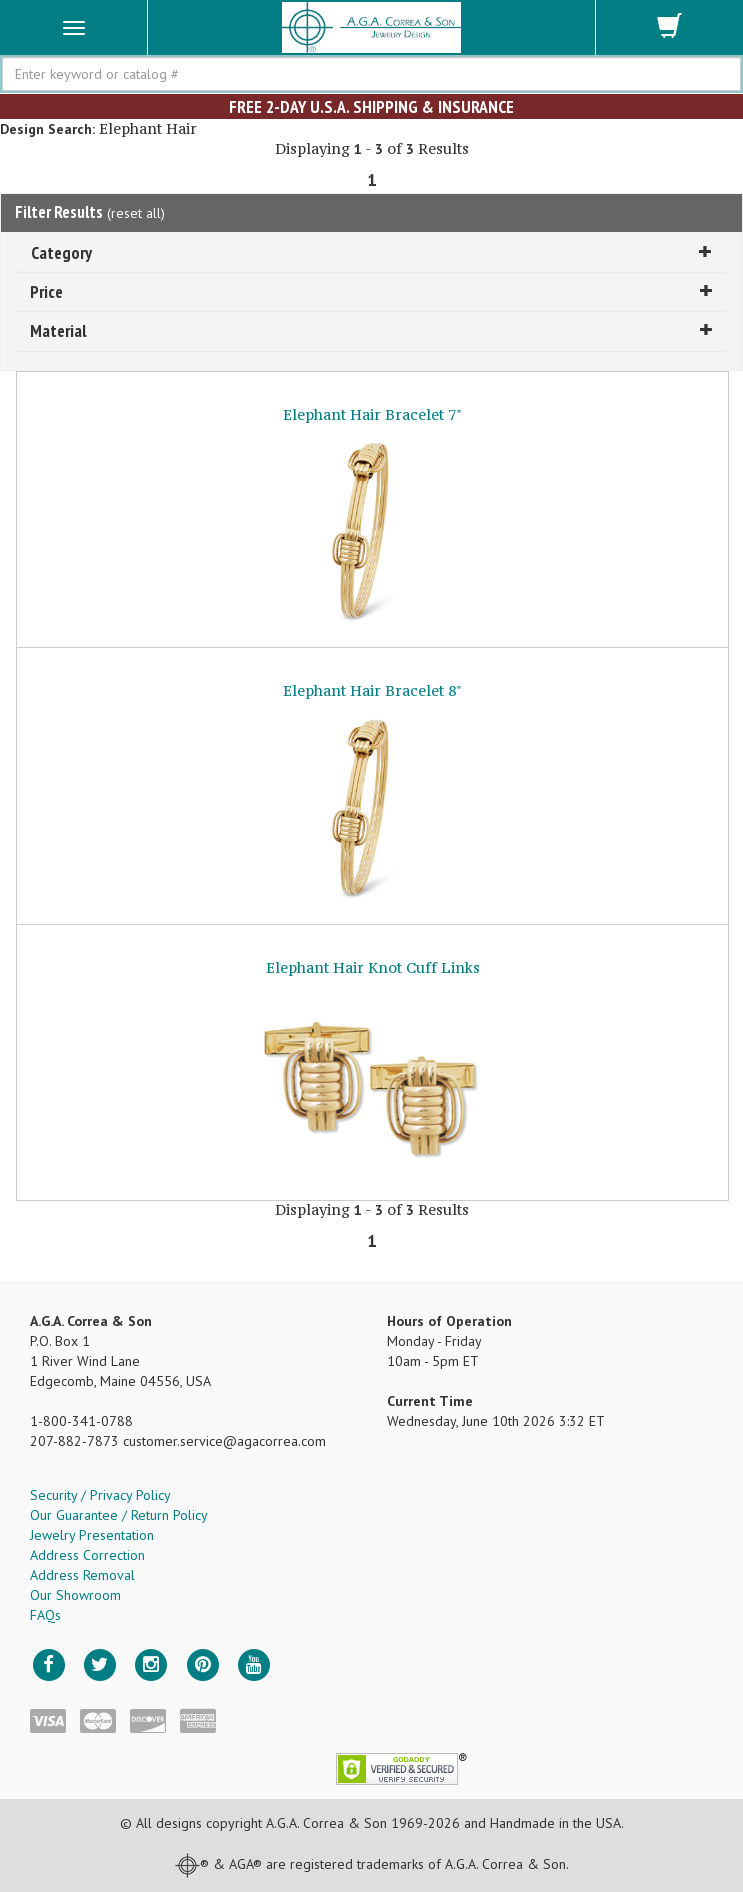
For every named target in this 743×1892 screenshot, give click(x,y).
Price (371, 291)
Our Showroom (75, 1595)
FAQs (45, 1615)
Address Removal (82, 1575)
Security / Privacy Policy (100, 1495)
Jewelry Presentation (92, 1535)
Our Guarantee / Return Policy (119, 1515)
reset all (136, 213)
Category (371, 252)
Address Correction (87, 1555)
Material (371, 330)
